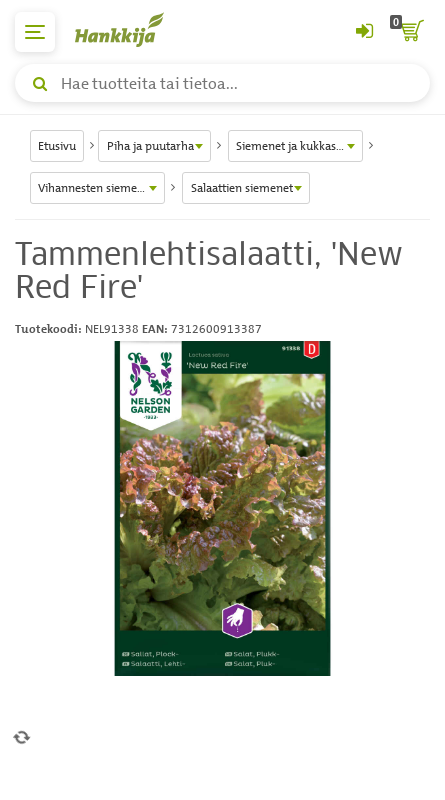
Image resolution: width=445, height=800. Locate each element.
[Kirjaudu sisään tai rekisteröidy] (364, 32)
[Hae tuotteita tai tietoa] (222, 83)
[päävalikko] (35, 32)
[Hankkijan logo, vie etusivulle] (130, 29)
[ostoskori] (410, 32)
